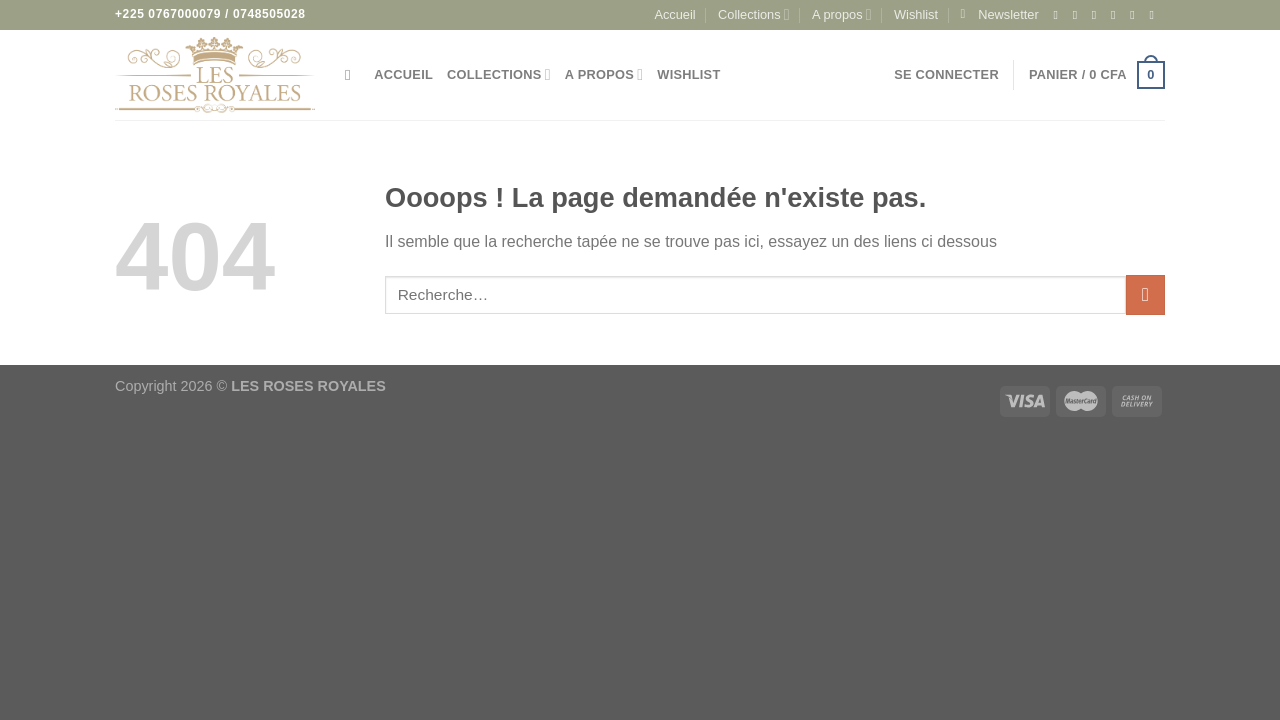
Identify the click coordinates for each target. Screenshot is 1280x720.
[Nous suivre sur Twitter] (1117, 15)
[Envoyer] (1145, 294)
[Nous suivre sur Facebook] (1059, 15)
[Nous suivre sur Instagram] (1079, 15)
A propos (842, 14)
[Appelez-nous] (1155, 15)
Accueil (674, 14)
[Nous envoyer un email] (1136, 15)
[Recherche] (352, 75)
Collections (754, 14)
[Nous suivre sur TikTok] (1098, 15)
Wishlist (916, 14)
